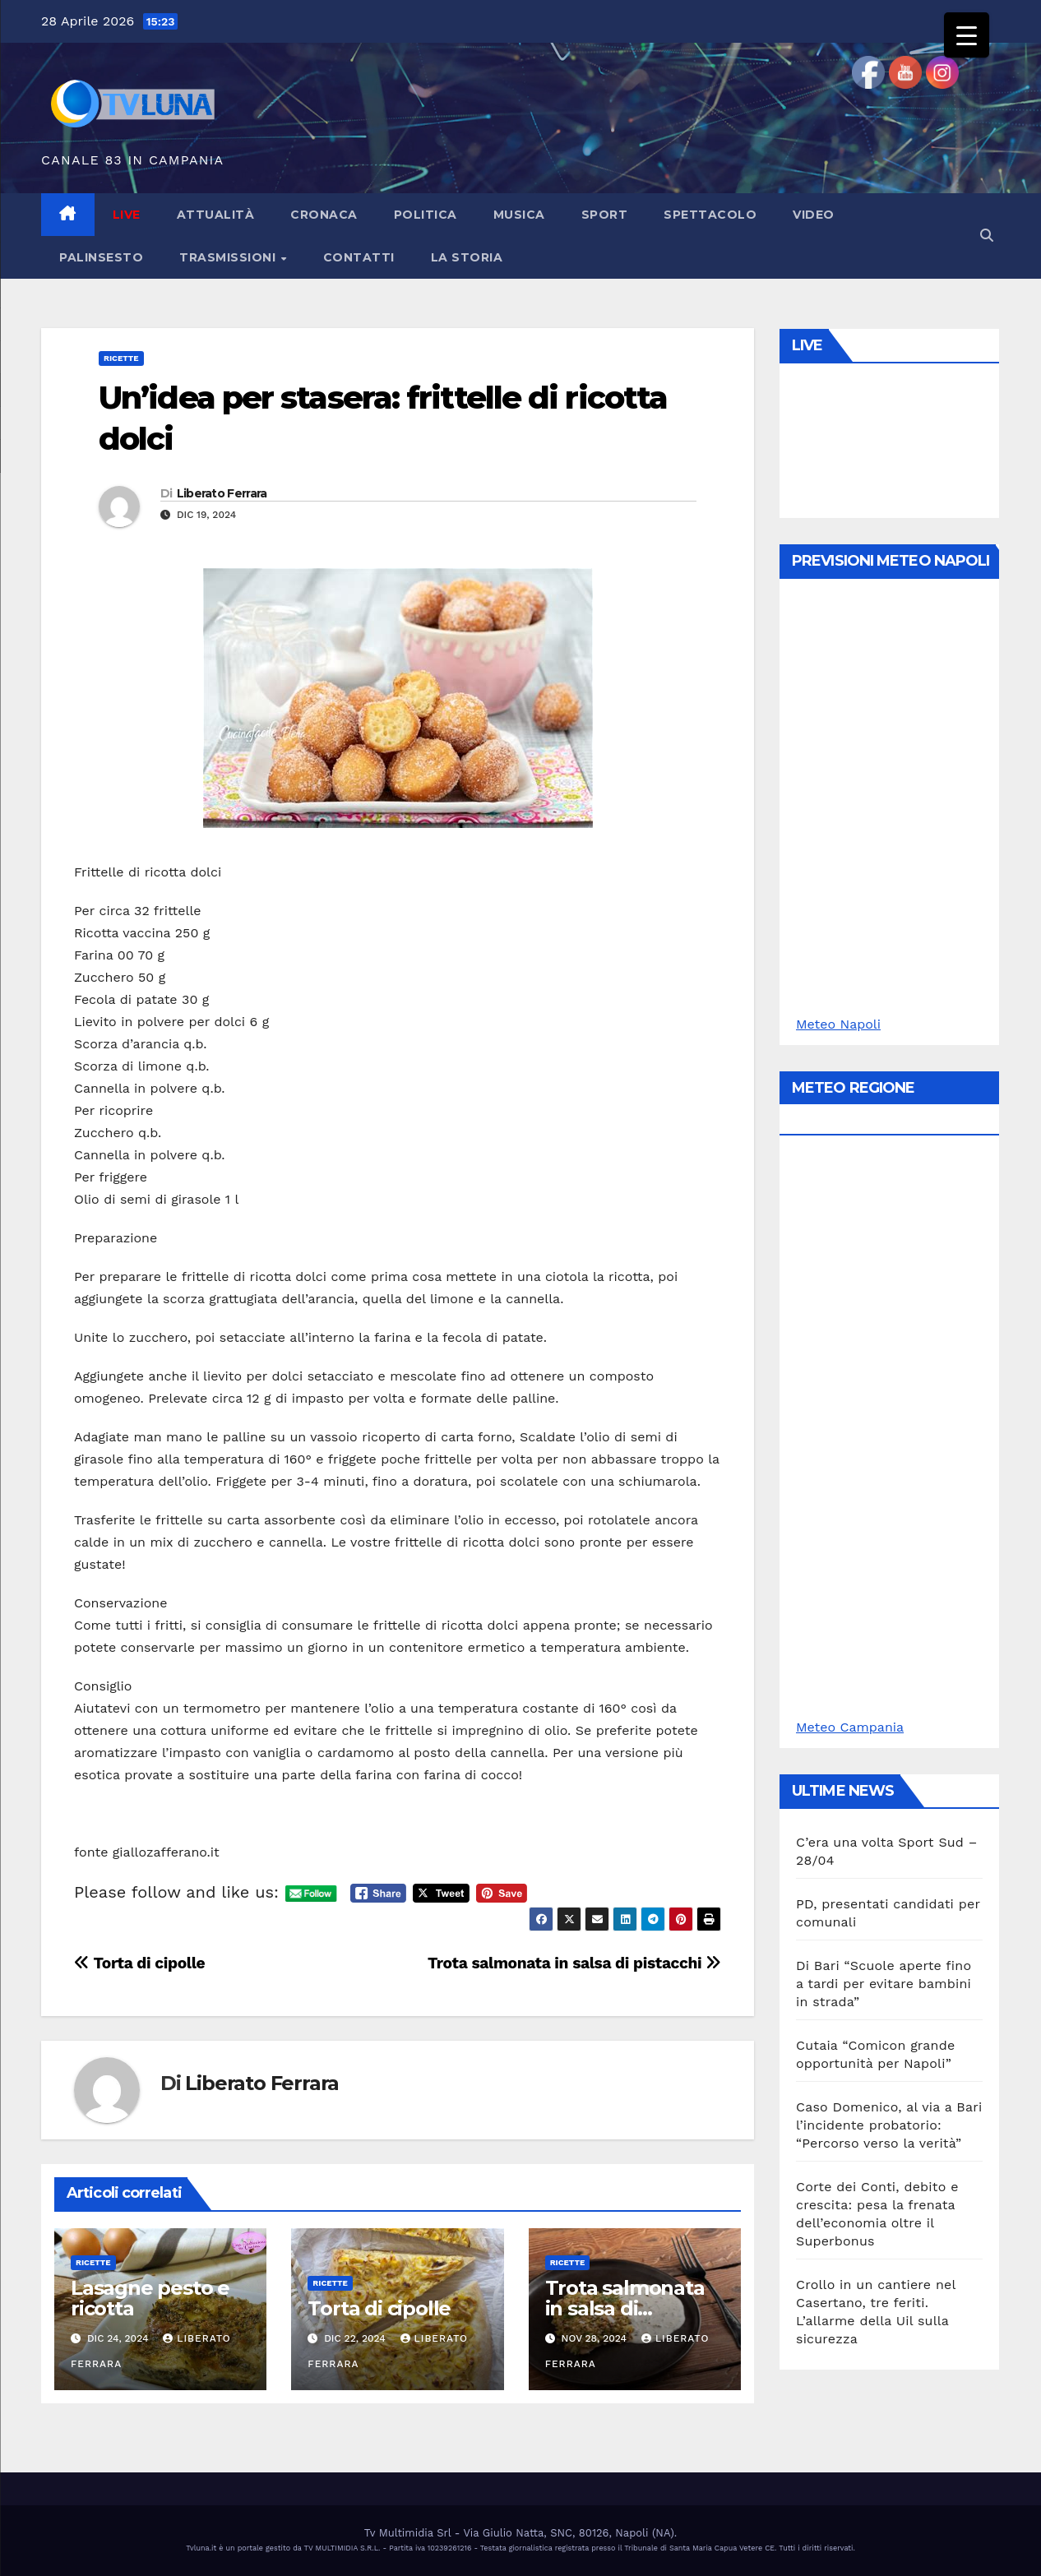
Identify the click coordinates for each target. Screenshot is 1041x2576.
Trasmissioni (229, 257)
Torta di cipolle (139, 1963)
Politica (425, 214)
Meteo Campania (850, 1727)
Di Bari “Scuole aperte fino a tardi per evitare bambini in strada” (883, 1983)
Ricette (121, 358)
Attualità (216, 214)
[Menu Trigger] (966, 35)
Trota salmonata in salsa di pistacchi (574, 1963)
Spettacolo (710, 214)
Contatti (359, 257)
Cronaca (324, 214)
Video (814, 214)
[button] (986, 235)
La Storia (467, 257)
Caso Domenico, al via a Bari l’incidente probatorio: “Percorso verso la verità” (889, 2125)
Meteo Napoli (838, 1024)
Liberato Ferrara (222, 493)
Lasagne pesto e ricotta (150, 2298)
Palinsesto (101, 257)
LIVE (127, 214)
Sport (604, 214)
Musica (519, 214)
